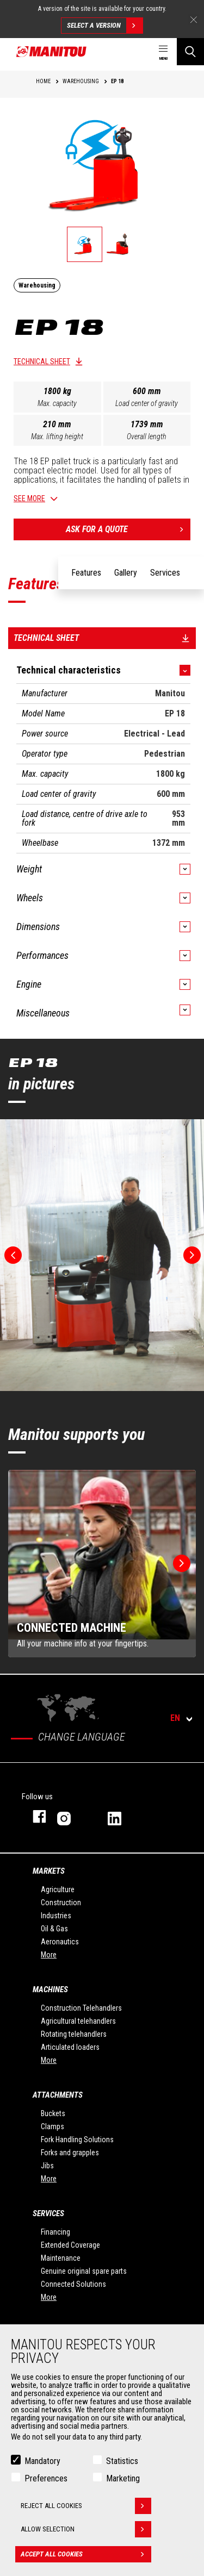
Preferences (45, 2478)
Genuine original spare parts (84, 2271)
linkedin (122, 1816)
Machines (50, 1989)
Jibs (47, 2165)
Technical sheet (42, 361)
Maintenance (61, 2258)
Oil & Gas (54, 1928)
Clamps (52, 2126)
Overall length (146, 436)
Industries (56, 1915)
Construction (61, 1902)
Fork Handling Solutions (77, 2139)
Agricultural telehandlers (78, 2021)
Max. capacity (57, 403)
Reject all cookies (86, 2506)
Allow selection (86, 2529)
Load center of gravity (146, 403)
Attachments (58, 2095)
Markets (49, 1871)
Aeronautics (60, 1941)
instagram (71, 1816)
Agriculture (58, 1889)
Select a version (105, 25)
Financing (55, 2232)
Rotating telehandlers (74, 2034)
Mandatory (42, 2461)
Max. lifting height (57, 436)
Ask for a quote (128, 529)
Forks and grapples (70, 2152)
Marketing (123, 2478)
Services (48, 2213)
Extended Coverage (70, 2245)
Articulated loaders (70, 2047)
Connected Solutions (73, 2284)
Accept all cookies (86, 2554)
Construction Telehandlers (81, 2008)
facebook (34, 1816)
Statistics (122, 2461)
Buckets (53, 2113)
